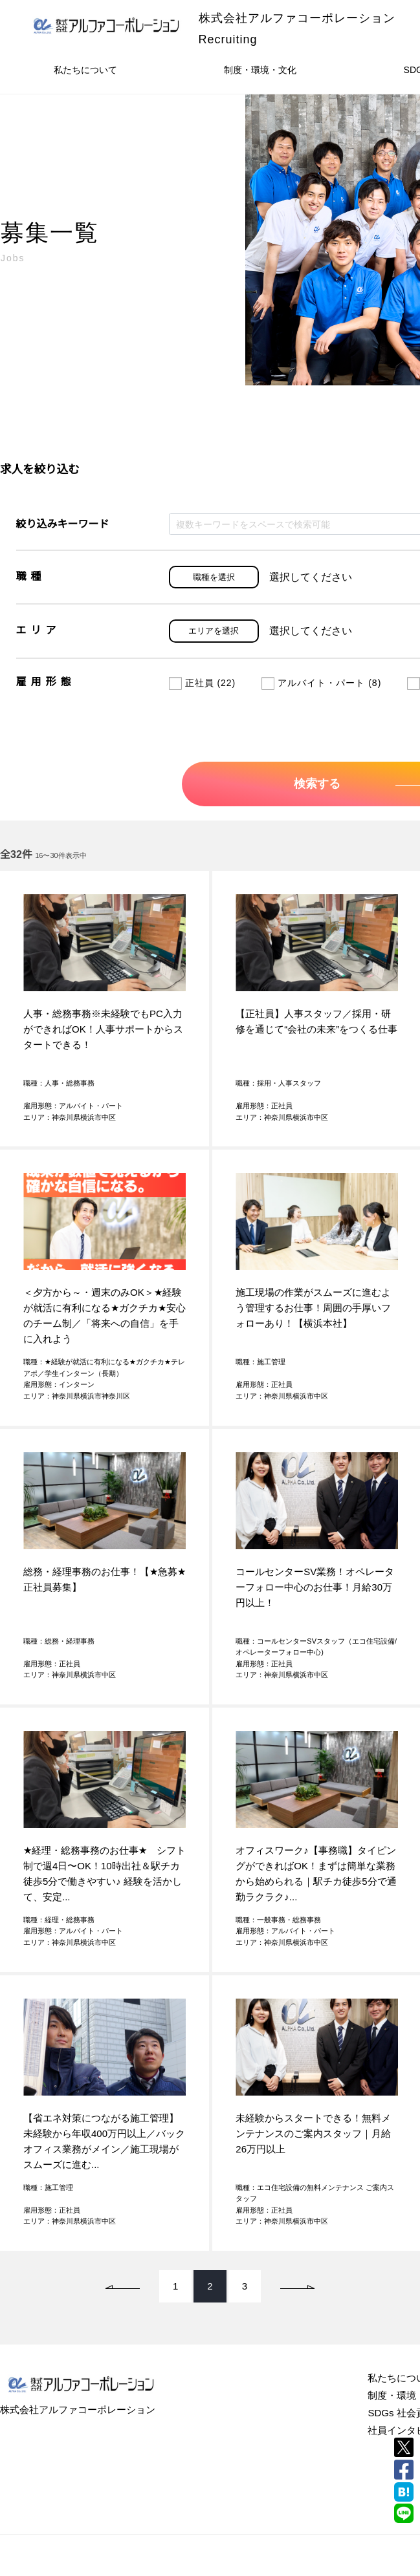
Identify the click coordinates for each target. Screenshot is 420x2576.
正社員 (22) (202, 683)
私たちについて (85, 70)
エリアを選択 (213, 631)
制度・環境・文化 (260, 70)
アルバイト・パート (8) (321, 683)
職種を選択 (214, 577)
